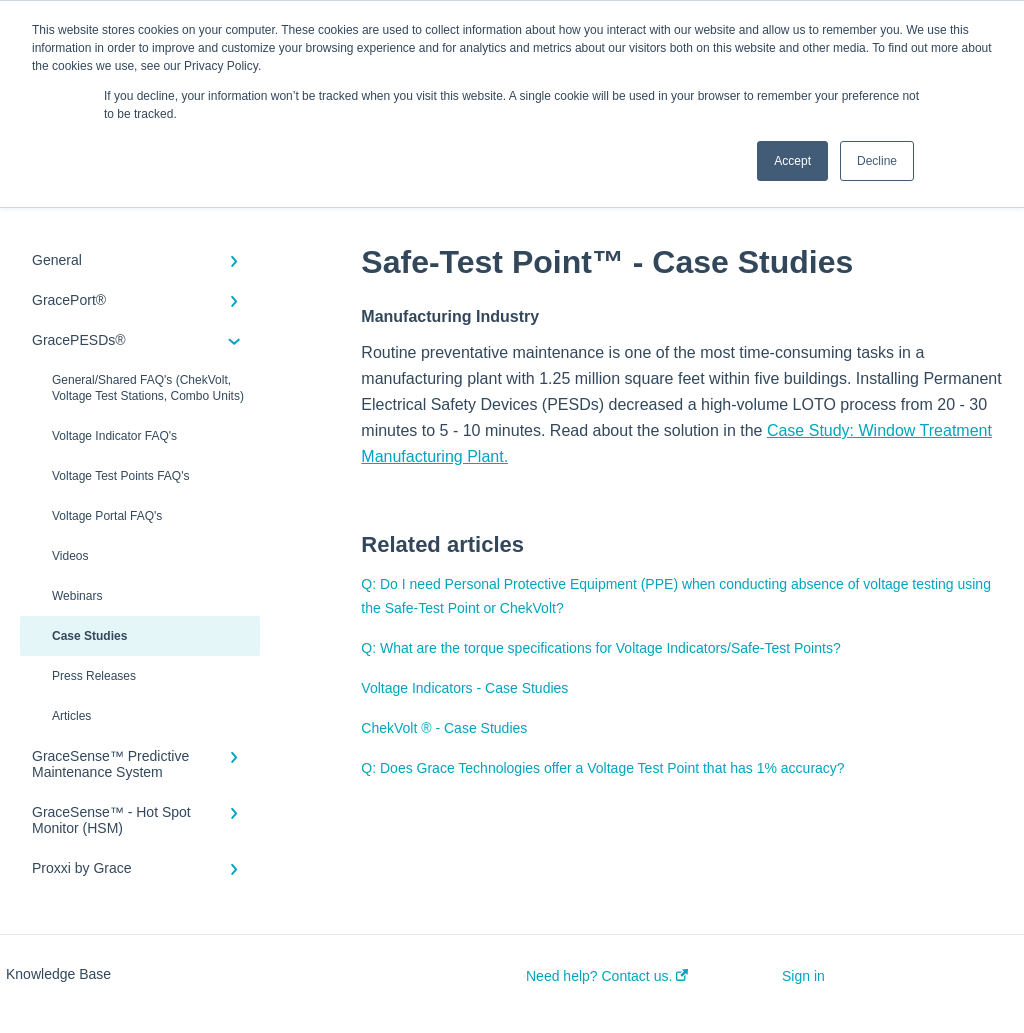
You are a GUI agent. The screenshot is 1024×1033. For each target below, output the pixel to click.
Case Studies (89, 636)
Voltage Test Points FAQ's (120, 476)
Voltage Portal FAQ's (107, 516)
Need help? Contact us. (607, 976)
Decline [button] (877, 161)
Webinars (77, 596)
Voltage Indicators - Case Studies (464, 688)
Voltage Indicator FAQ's (114, 436)
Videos (70, 556)
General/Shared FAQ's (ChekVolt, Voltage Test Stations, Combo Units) (148, 388)
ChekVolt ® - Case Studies (444, 728)
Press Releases (94, 676)
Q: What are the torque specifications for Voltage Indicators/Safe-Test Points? (600, 648)
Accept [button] (792, 161)
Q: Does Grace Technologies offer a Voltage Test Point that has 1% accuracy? (602, 768)
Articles (71, 716)
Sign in (803, 976)
